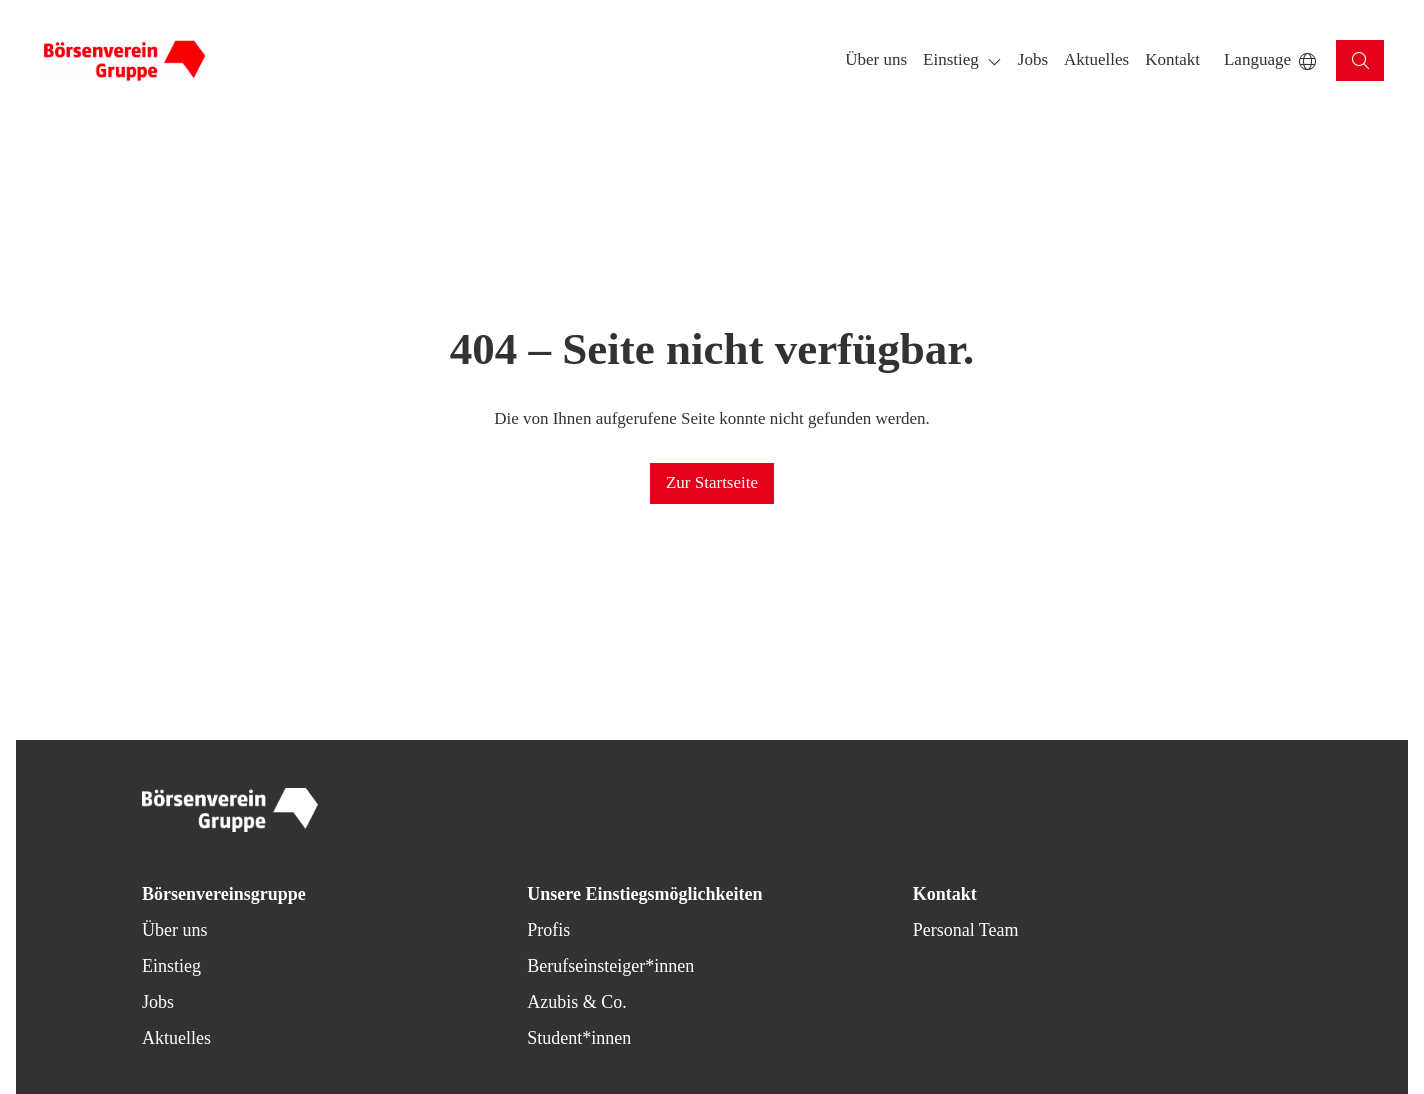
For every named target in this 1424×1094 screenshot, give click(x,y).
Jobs (158, 1002)
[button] (876, 60)
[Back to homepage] (124, 61)
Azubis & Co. (577, 1002)
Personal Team (966, 930)
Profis (548, 930)
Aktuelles (176, 1038)
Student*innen (579, 1038)
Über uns (175, 930)
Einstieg (171, 966)
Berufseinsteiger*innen (610, 966)
